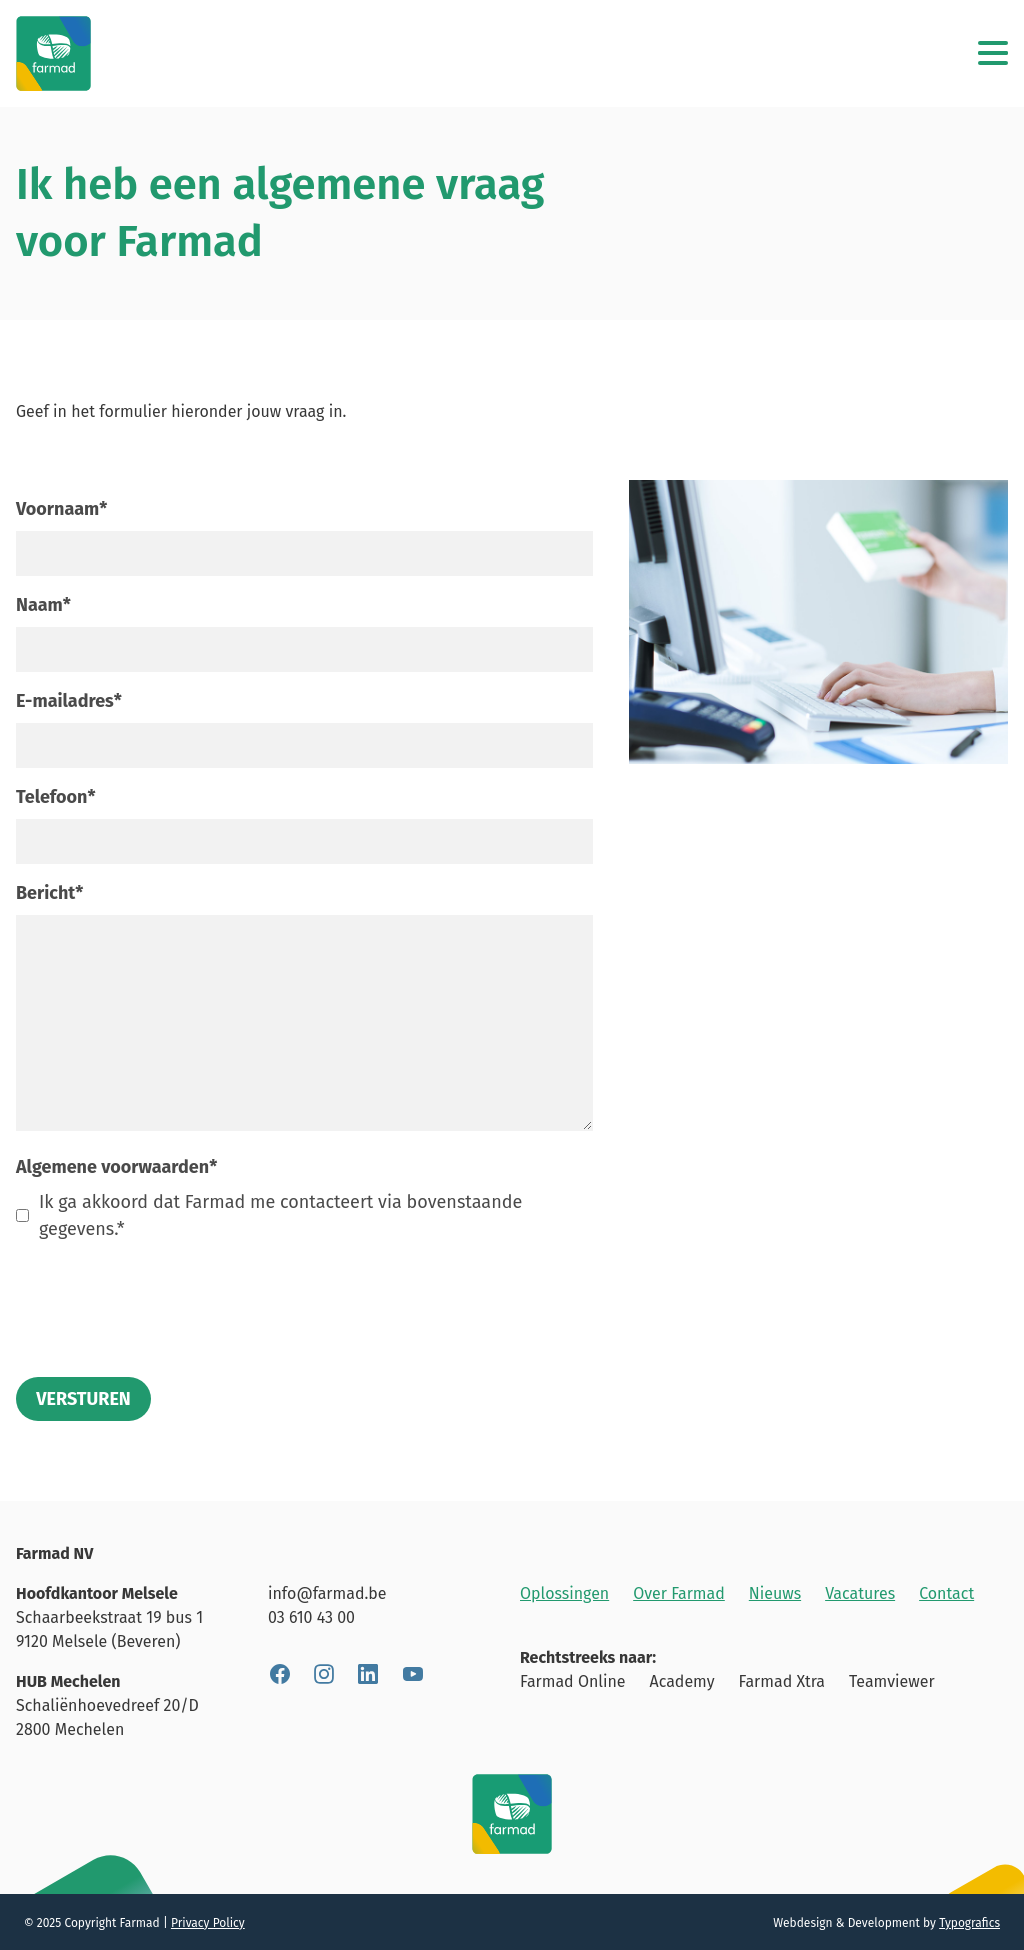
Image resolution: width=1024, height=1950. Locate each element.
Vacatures (860, 1593)
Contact (946, 1593)
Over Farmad (679, 1593)
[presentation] (168, 1298)
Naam (43, 605)
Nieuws (775, 1593)
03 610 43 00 (311, 1617)
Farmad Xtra (782, 1681)
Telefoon (56, 797)
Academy (682, 1681)
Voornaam (61, 509)
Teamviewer (892, 1681)
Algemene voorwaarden (116, 1167)
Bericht (49, 893)
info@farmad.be (327, 1593)
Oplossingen (564, 1593)
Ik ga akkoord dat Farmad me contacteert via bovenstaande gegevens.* (280, 1215)
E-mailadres (69, 701)
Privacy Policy (208, 1923)
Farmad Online (573, 1681)
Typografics (969, 1923)
